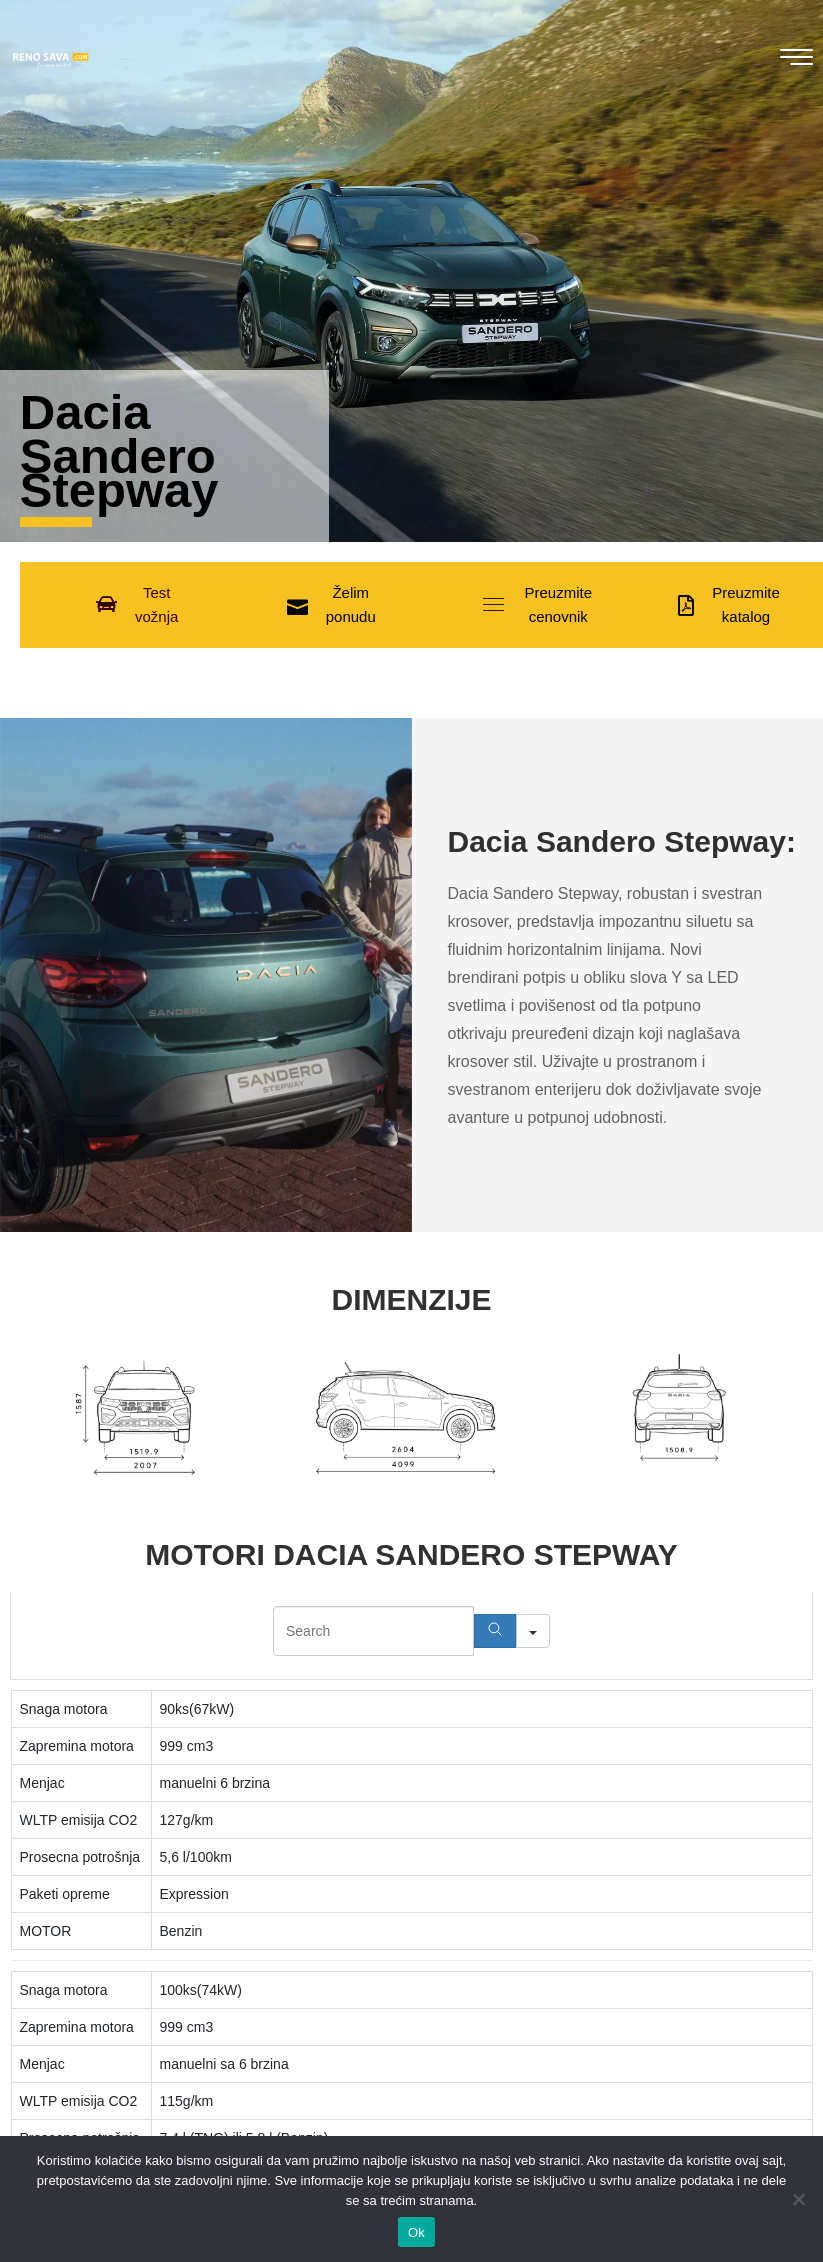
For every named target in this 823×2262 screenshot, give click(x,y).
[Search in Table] (373, 1631)
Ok (416, 2232)
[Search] (495, 1631)
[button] (137, 605)
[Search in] (533, 1631)
